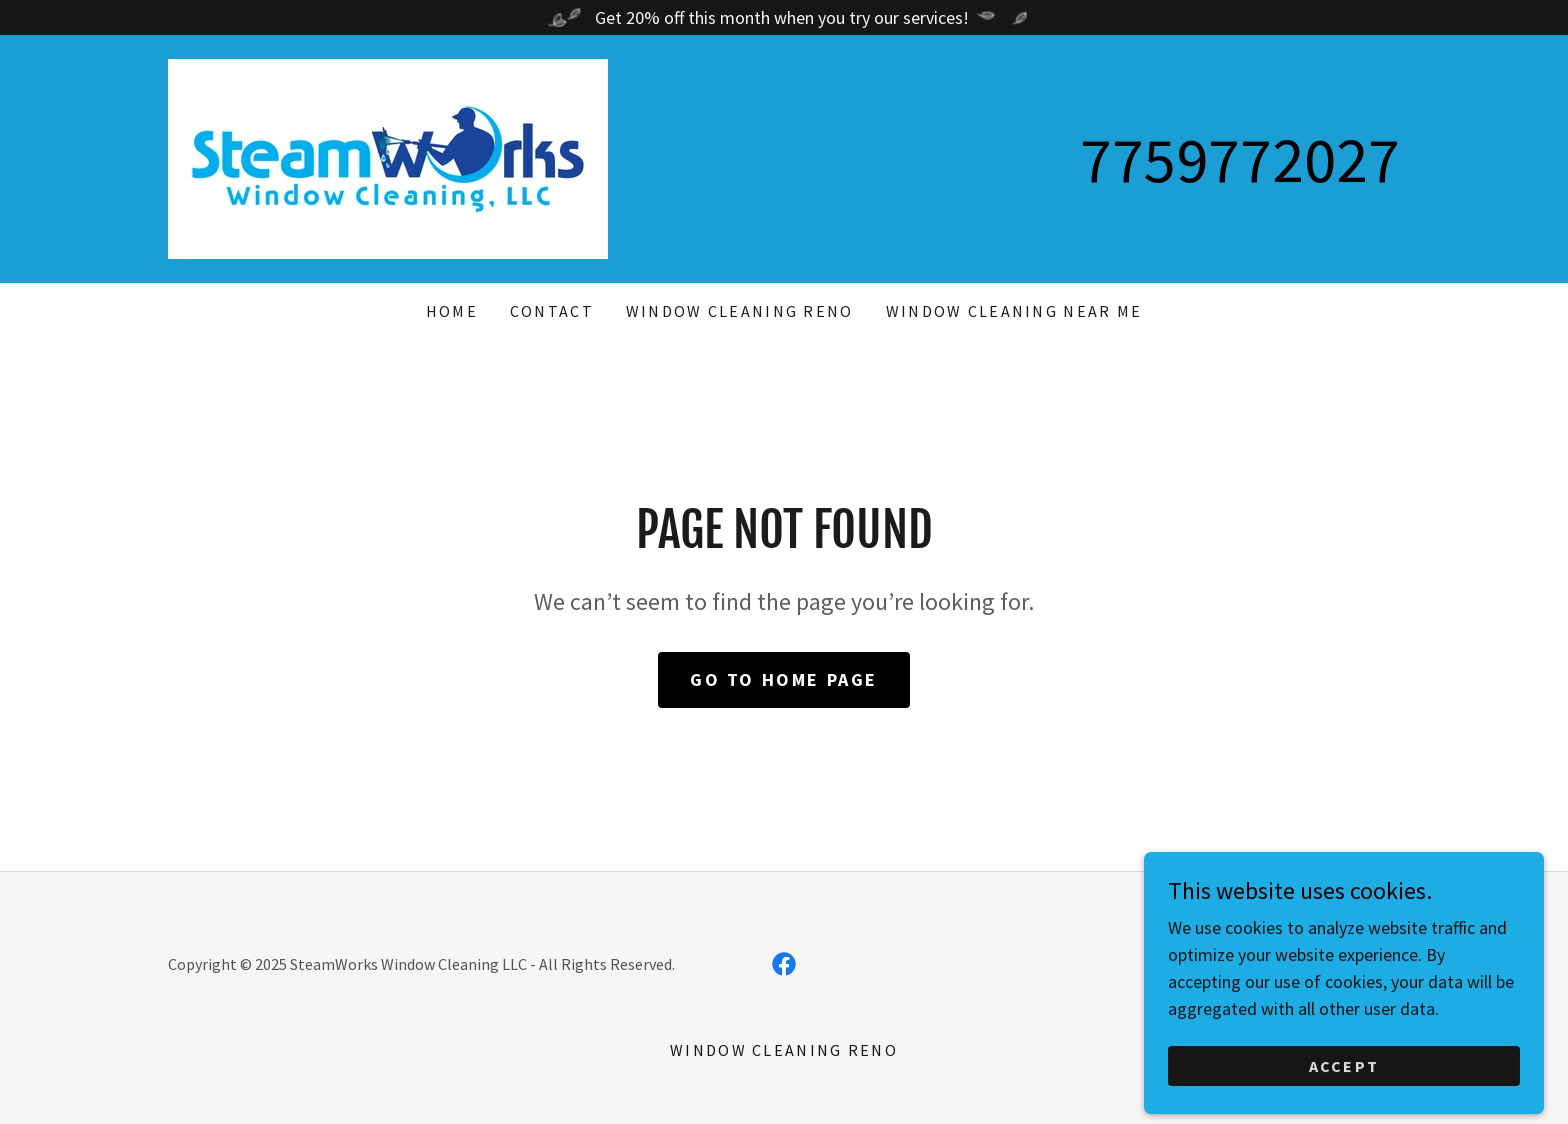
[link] (388, 156)
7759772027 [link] (1240, 159)
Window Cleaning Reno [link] (740, 311)
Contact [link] (552, 311)
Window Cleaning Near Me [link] (1014, 311)
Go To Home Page (784, 679)
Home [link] (452, 311)
